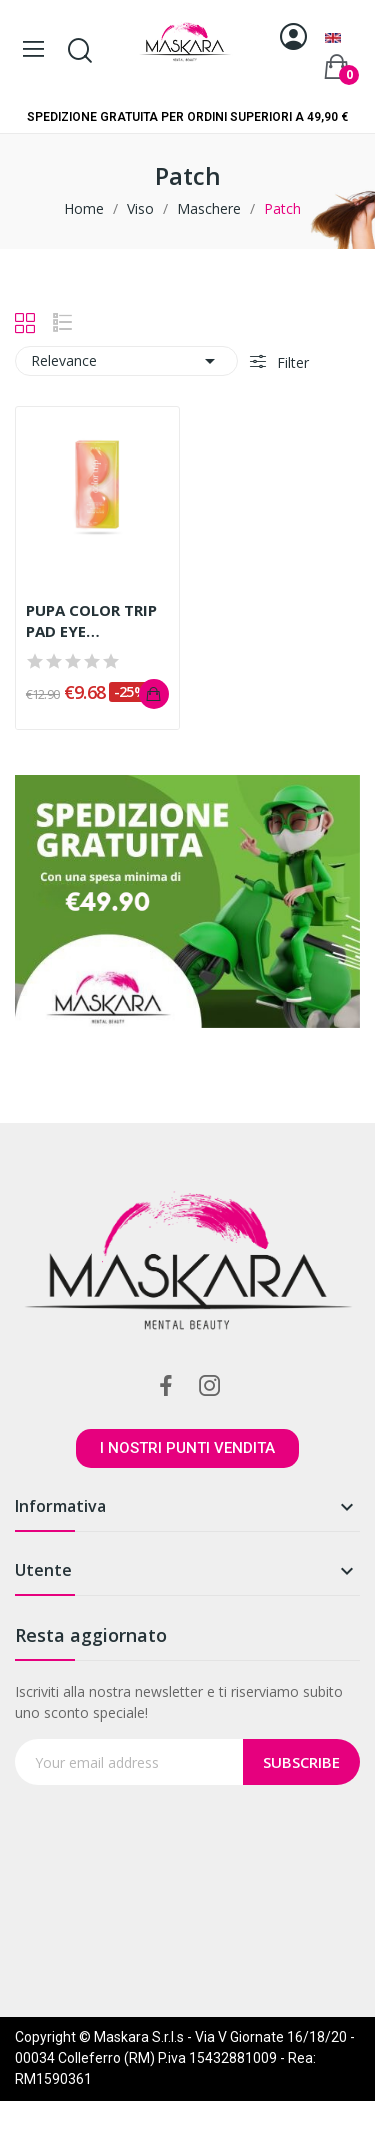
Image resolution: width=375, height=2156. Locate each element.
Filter (291, 362)
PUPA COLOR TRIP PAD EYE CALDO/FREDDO (91, 621)
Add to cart (154, 694)
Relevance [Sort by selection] (126, 361)
